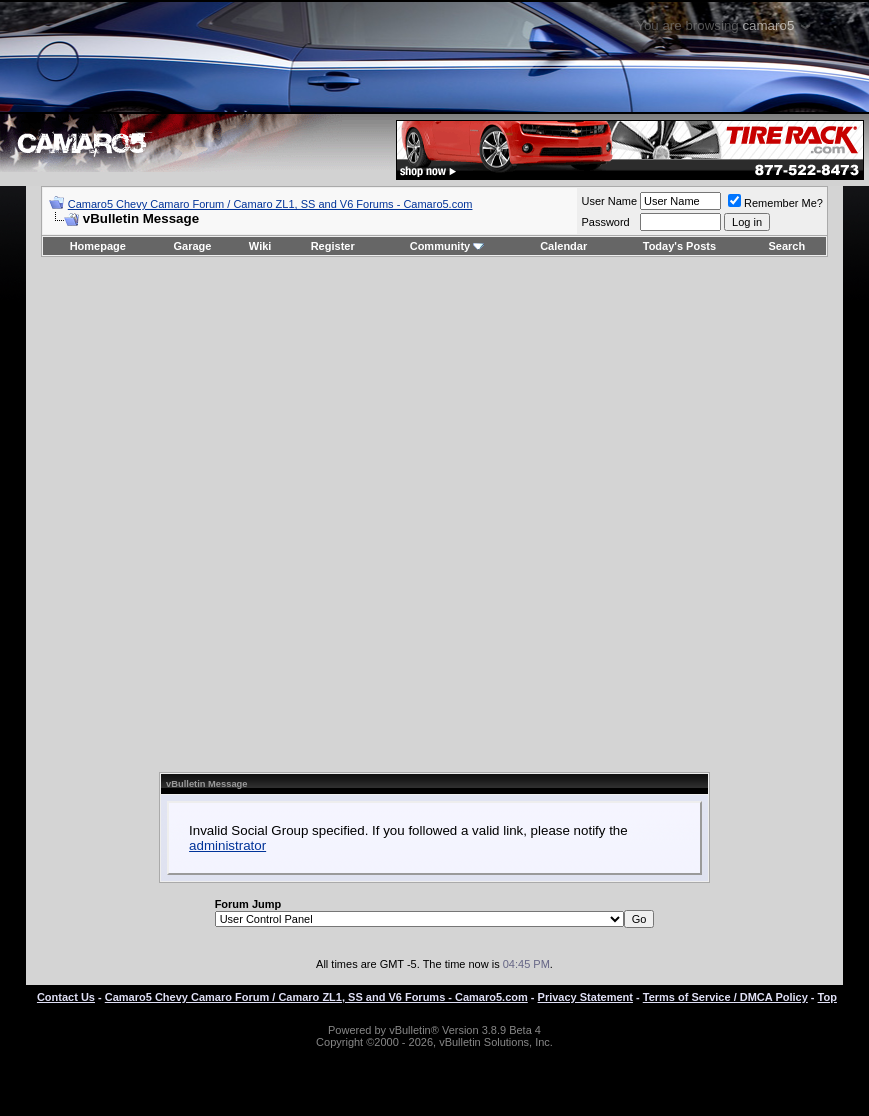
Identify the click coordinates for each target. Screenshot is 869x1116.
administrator (227, 845)
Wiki (260, 246)
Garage (193, 246)
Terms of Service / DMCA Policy (725, 997)
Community (447, 246)
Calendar (563, 246)
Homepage (98, 246)
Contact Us (66, 997)
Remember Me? (775, 203)
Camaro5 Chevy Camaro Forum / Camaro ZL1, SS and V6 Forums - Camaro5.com (270, 204)
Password (605, 222)
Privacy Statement (585, 997)
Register (333, 246)
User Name (609, 201)
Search (787, 246)
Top (827, 997)
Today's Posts (679, 246)
